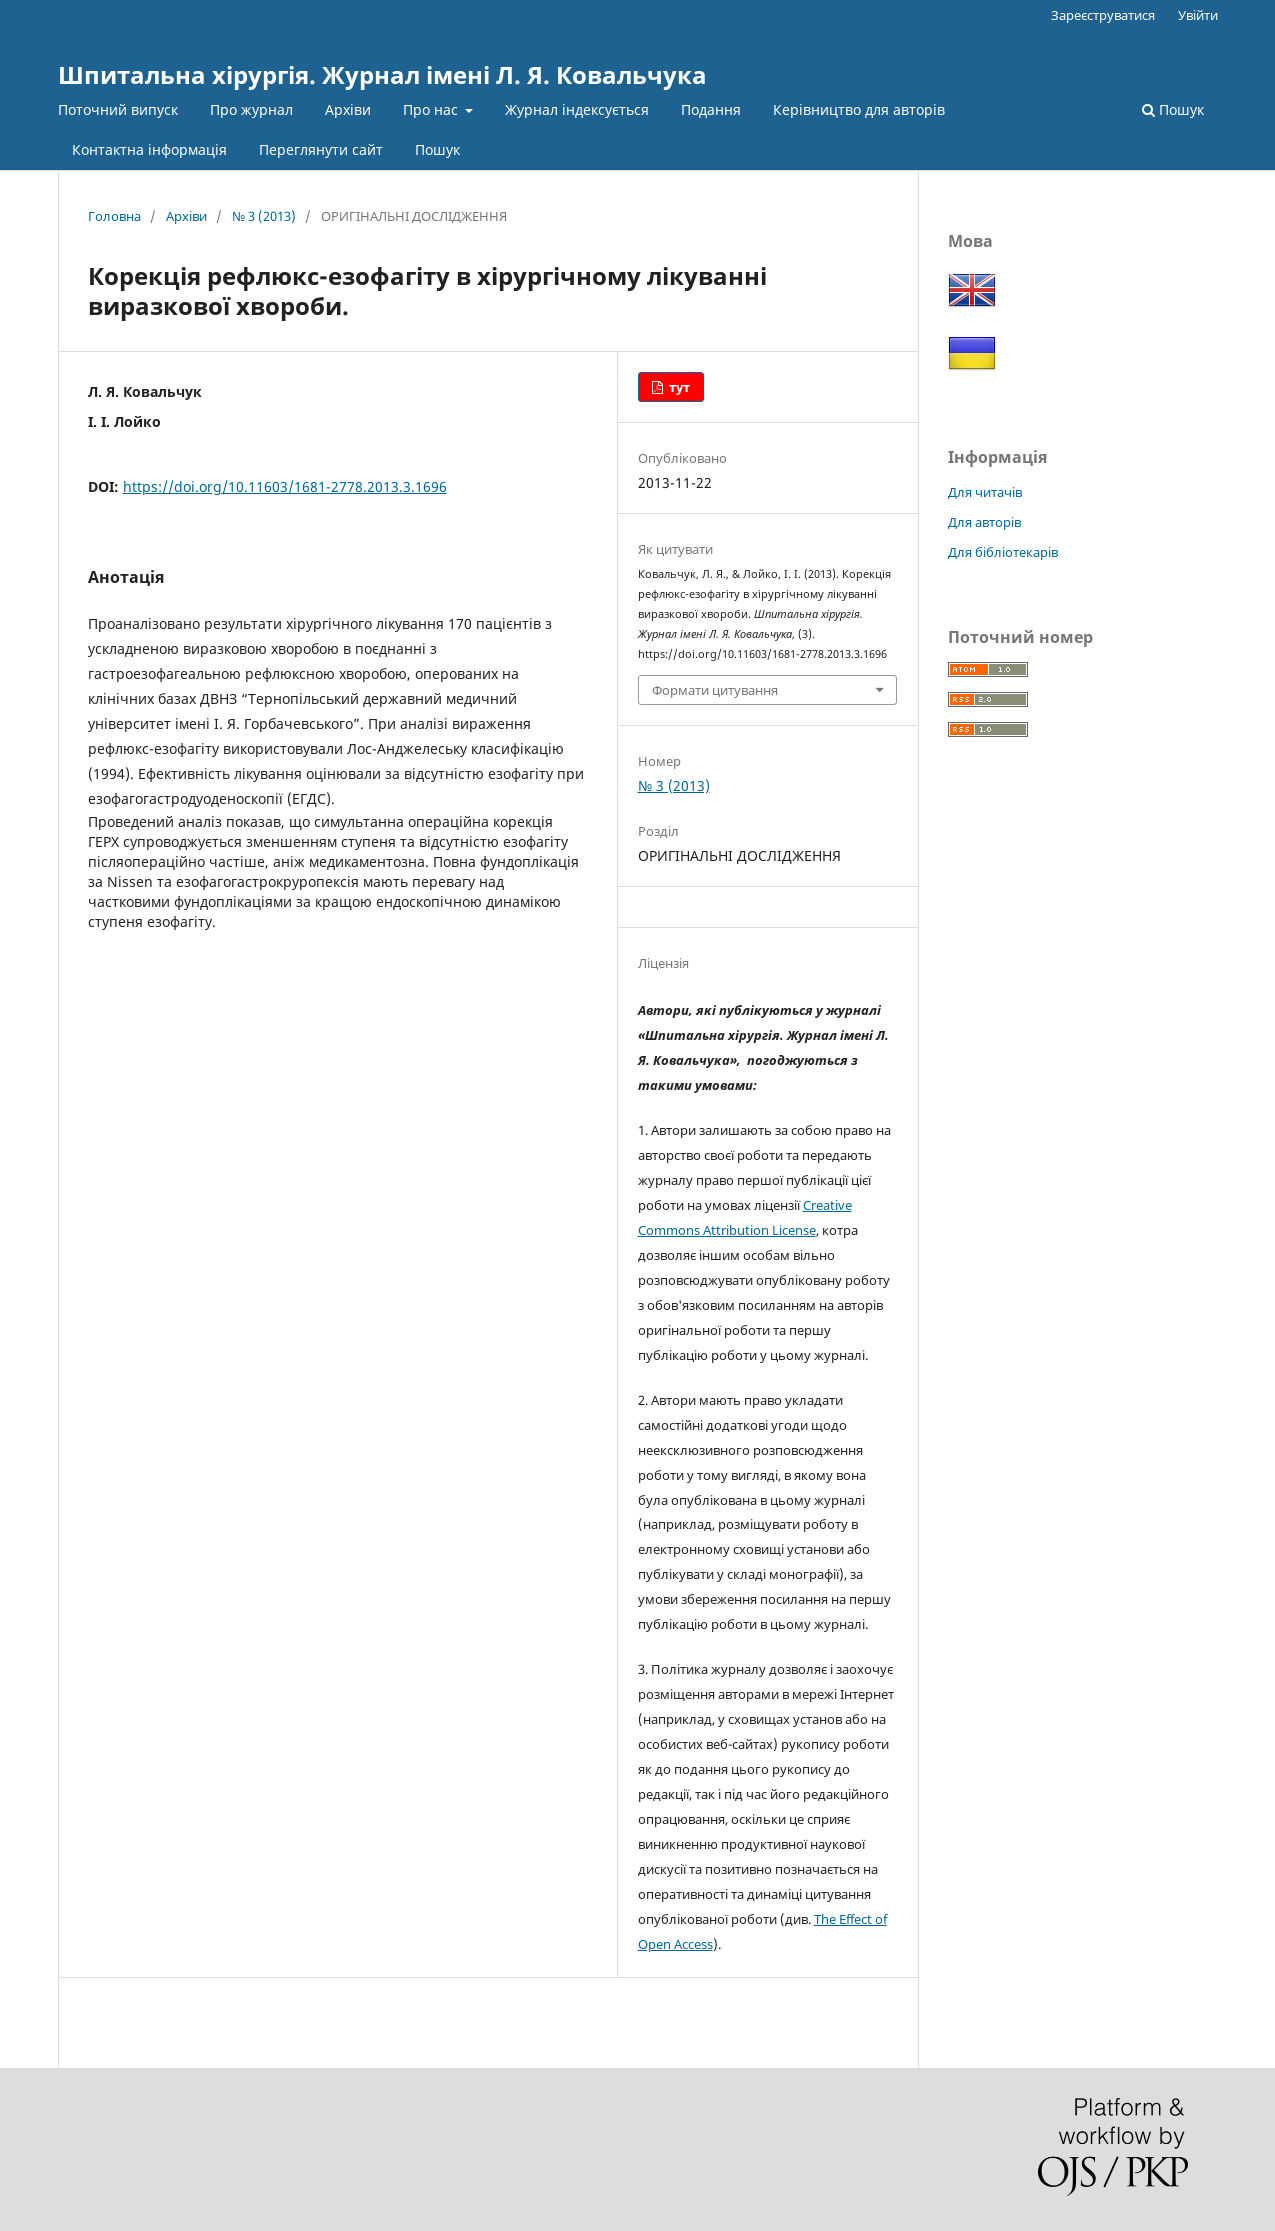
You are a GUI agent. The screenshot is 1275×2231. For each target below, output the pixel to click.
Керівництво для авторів (859, 109)
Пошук (437, 149)
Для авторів (984, 522)
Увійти (1198, 15)
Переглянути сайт (321, 149)
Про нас (432, 109)
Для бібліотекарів (1003, 552)
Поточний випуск (118, 109)
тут (678, 387)
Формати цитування (715, 690)
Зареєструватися (1103, 15)
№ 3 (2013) (264, 216)
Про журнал (251, 109)
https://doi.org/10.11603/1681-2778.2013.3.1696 (285, 486)
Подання (711, 109)
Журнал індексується (577, 109)
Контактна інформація (149, 149)
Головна (114, 216)
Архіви (348, 109)
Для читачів (985, 492)
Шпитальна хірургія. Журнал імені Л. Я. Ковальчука (382, 74)
